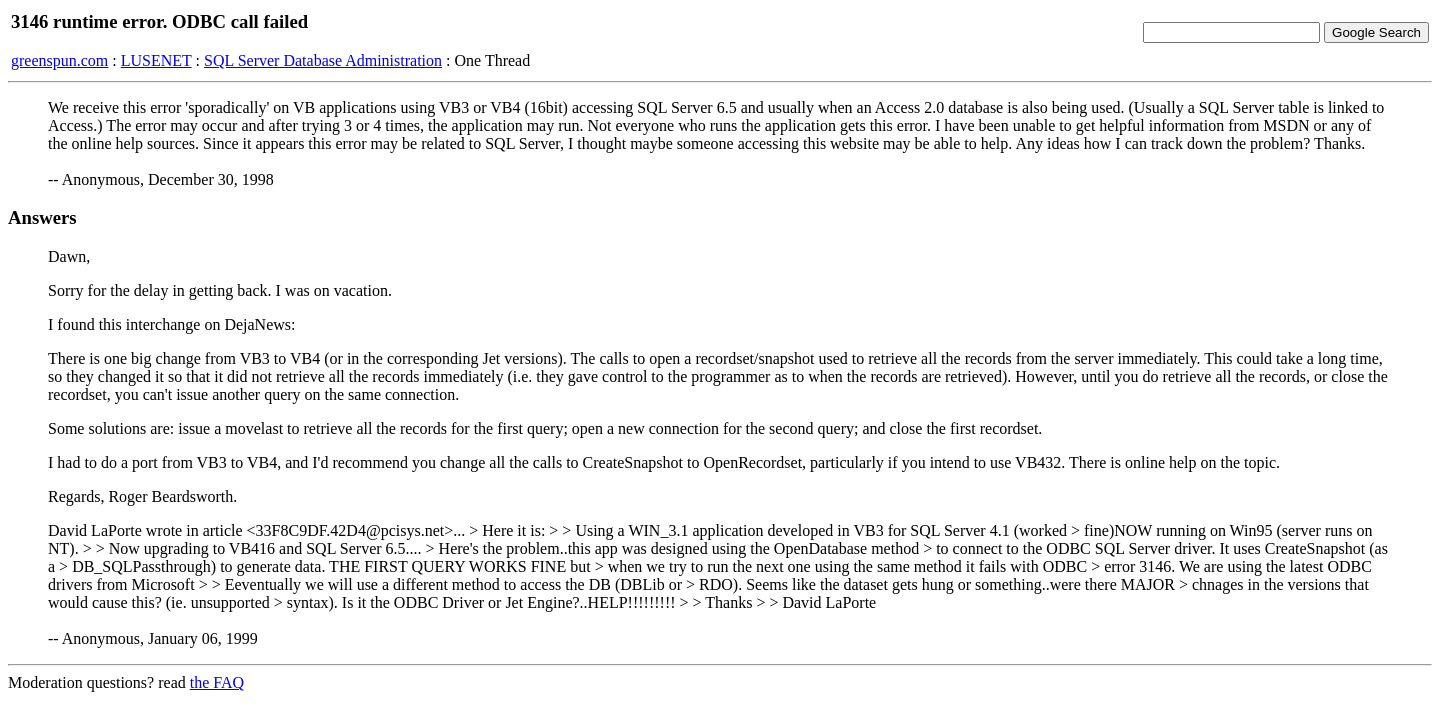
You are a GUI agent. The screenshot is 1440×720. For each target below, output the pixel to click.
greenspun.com (59, 60)
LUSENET (156, 60)
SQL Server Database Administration (323, 60)
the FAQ (217, 682)
